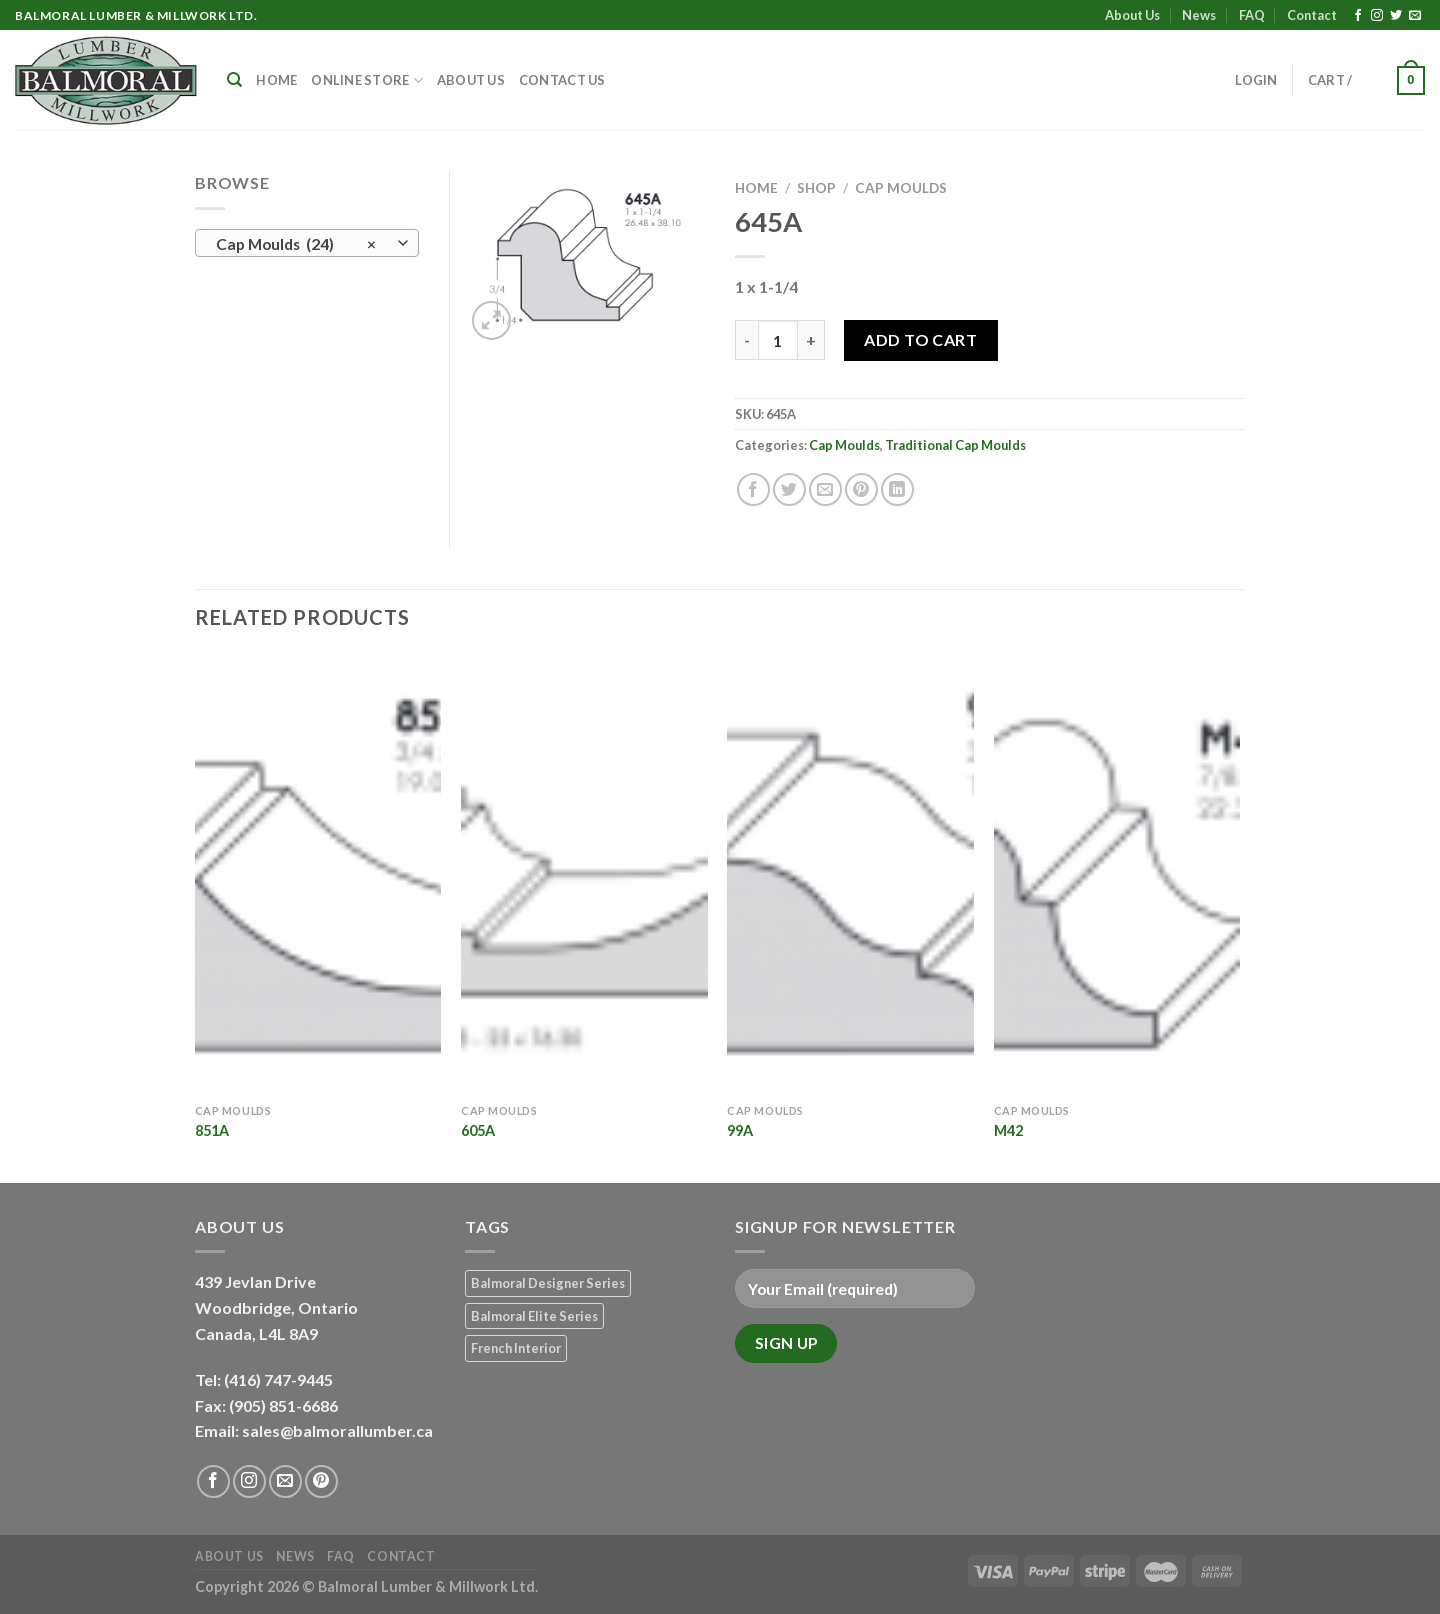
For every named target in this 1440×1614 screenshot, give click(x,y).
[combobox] (307, 243)
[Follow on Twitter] (1396, 16)
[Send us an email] (1415, 16)
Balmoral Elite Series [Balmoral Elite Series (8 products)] (534, 1316)
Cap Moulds (901, 188)
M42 (1008, 1130)
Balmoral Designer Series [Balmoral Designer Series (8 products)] (548, 1283)
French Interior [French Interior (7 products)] (516, 1348)
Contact (1312, 15)
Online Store (367, 80)
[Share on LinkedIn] (897, 489)
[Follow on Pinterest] (321, 1481)
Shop (816, 188)
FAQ (1252, 15)
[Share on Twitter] (789, 489)
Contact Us (562, 80)
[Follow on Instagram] (1377, 16)
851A (212, 1130)
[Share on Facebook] (753, 489)
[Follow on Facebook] (1358, 16)
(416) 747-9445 (280, 1379)
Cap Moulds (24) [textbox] (296, 244)
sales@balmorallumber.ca (337, 1430)
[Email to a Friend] (825, 489)
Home (276, 80)
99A (740, 1130)
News (1199, 15)
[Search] (234, 80)
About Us (1132, 15)
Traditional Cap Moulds (955, 445)
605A (478, 1130)
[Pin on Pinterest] (861, 489)
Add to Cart (920, 339)
